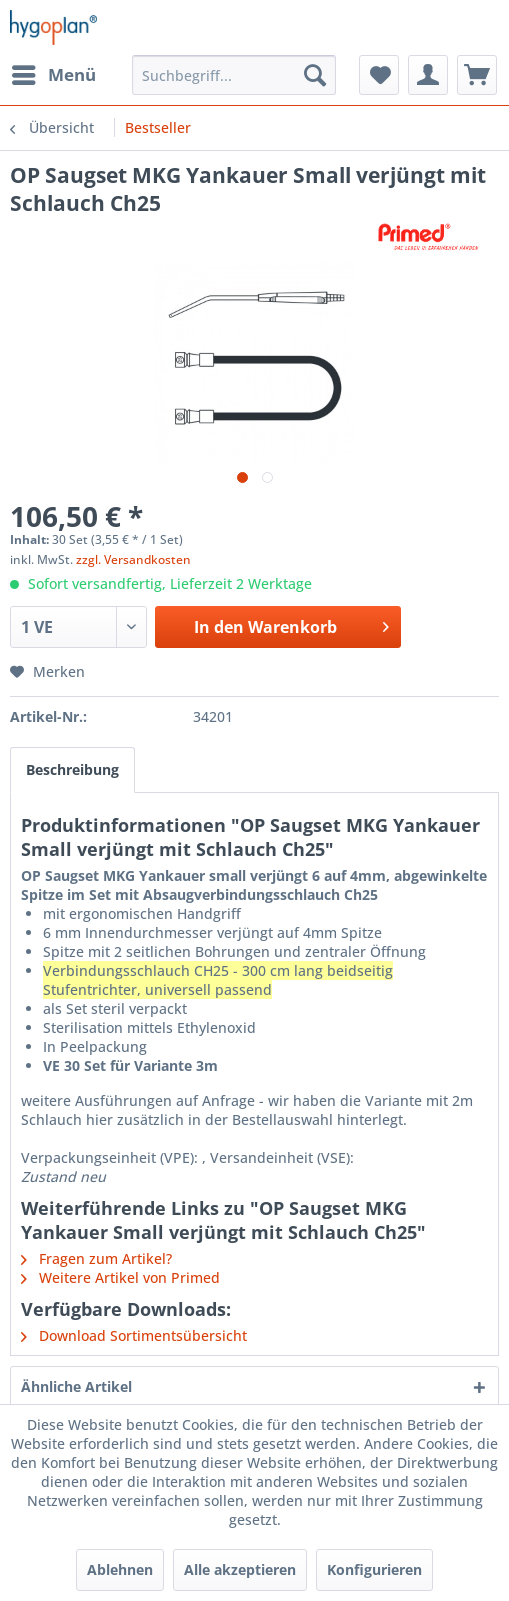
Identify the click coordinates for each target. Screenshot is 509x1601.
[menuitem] (53, 75)
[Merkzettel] (379, 75)
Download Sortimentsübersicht (134, 1335)
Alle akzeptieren (240, 1569)
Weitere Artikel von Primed (120, 1277)
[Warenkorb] (477, 75)
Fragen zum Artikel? (96, 1258)
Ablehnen (120, 1569)
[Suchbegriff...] (234, 75)
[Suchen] (315, 75)
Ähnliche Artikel (76, 1386)
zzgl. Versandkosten (133, 559)
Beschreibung (72, 769)
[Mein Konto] (428, 75)
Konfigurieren (374, 1569)
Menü (54, 72)
